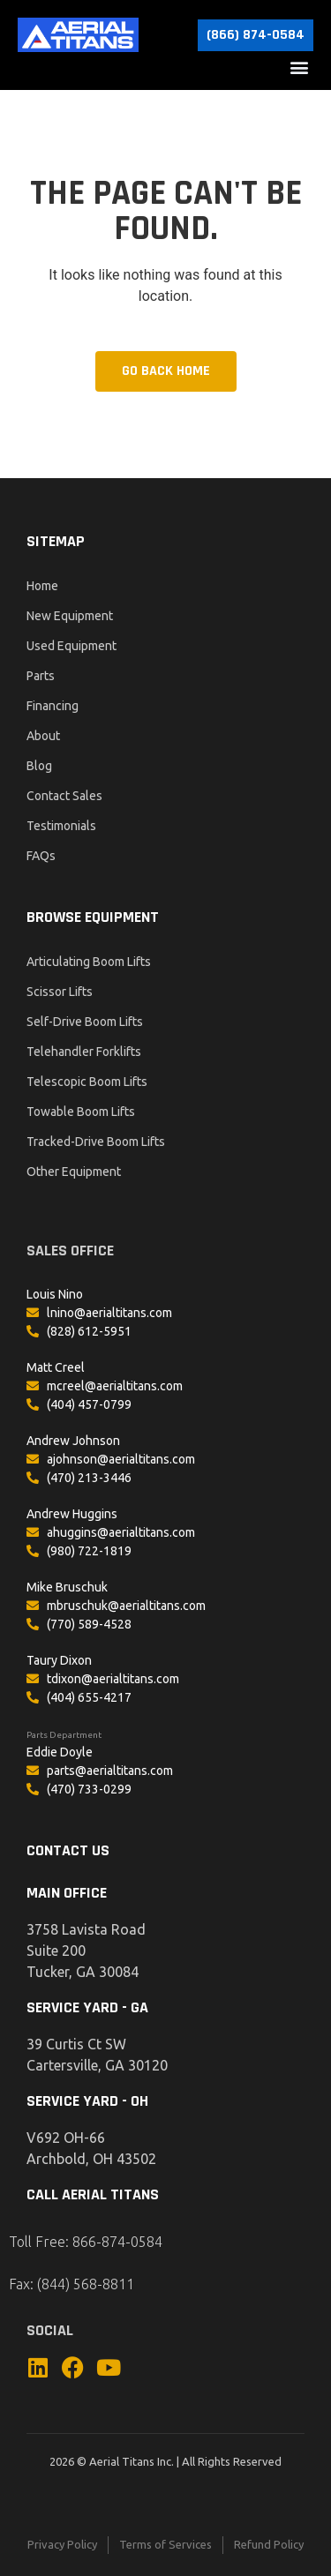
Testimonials (61, 826)
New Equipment (69, 616)
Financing (52, 706)
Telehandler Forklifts (83, 1052)
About (43, 736)
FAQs (41, 856)
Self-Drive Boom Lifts (84, 1022)
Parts (40, 676)
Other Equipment (73, 1171)
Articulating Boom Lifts (88, 962)
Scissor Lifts (59, 992)
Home (42, 586)
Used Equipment (71, 646)
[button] (298, 66)
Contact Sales (64, 796)
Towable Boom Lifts (80, 1112)
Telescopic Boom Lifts (86, 1082)
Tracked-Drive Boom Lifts (95, 1141)
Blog (39, 766)
